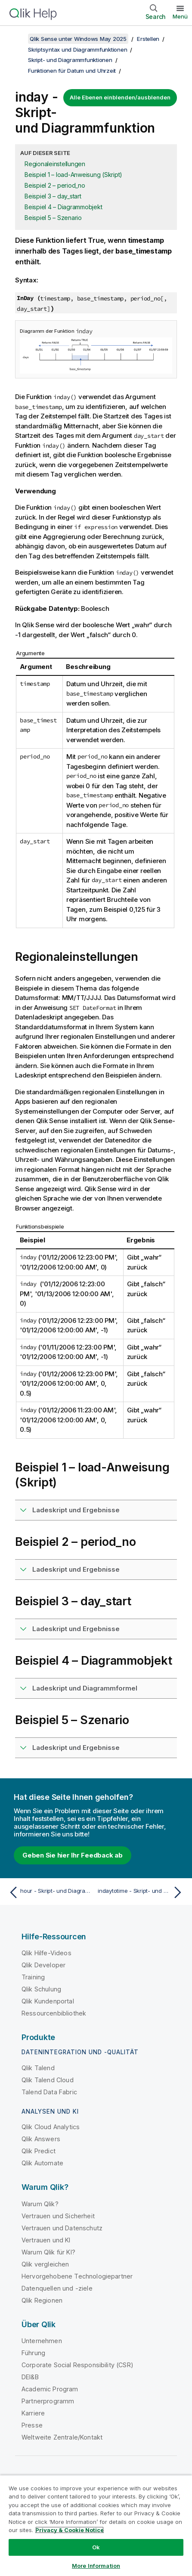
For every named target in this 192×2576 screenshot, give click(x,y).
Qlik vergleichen (45, 2264)
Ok (96, 2547)
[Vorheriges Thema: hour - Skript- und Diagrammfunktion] (50, 1892)
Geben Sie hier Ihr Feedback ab (72, 1855)
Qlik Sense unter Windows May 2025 (78, 38)
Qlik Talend (38, 2067)
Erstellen (148, 38)
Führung (33, 2352)
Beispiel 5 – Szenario (53, 217)
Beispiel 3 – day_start (53, 196)
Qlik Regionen (42, 2300)
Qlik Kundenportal (48, 2001)
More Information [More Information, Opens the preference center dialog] (96, 2565)
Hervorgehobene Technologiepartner (77, 2276)
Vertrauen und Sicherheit (58, 2216)
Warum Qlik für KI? (48, 2252)
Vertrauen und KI (46, 2240)
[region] (96, 2525)
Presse (32, 2425)
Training (33, 1977)
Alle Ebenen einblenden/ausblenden (120, 97)
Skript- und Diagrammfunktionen (70, 59)
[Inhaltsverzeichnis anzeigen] (17, 39)
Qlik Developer (43, 1965)
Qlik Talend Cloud (48, 2080)
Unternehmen (42, 2340)
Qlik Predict (39, 2151)
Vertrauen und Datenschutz (62, 2228)
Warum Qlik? (40, 2204)
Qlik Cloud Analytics (51, 2126)
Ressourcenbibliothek (54, 2013)
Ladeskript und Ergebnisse (76, 1510)
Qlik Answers (41, 2139)
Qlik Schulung (41, 1989)
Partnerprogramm (48, 2401)
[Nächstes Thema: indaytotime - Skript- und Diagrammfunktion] (142, 1892)
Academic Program (50, 2389)
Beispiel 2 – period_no (55, 185)
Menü (180, 16)
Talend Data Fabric (49, 2092)
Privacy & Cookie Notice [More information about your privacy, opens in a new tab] (69, 2529)
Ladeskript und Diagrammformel (84, 1688)
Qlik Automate (42, 2163)
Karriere (33, 2413)
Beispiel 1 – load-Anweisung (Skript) (73, 174)
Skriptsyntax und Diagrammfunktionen (77, 49)
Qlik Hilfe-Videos (46, 1953)
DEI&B (30, 2377)
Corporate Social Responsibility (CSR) (77, 2365)
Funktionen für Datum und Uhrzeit (72, 70)
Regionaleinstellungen (55, 163)
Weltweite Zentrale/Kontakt (62, 2437)
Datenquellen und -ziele (57, 2288)
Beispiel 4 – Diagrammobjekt (63, 207)
